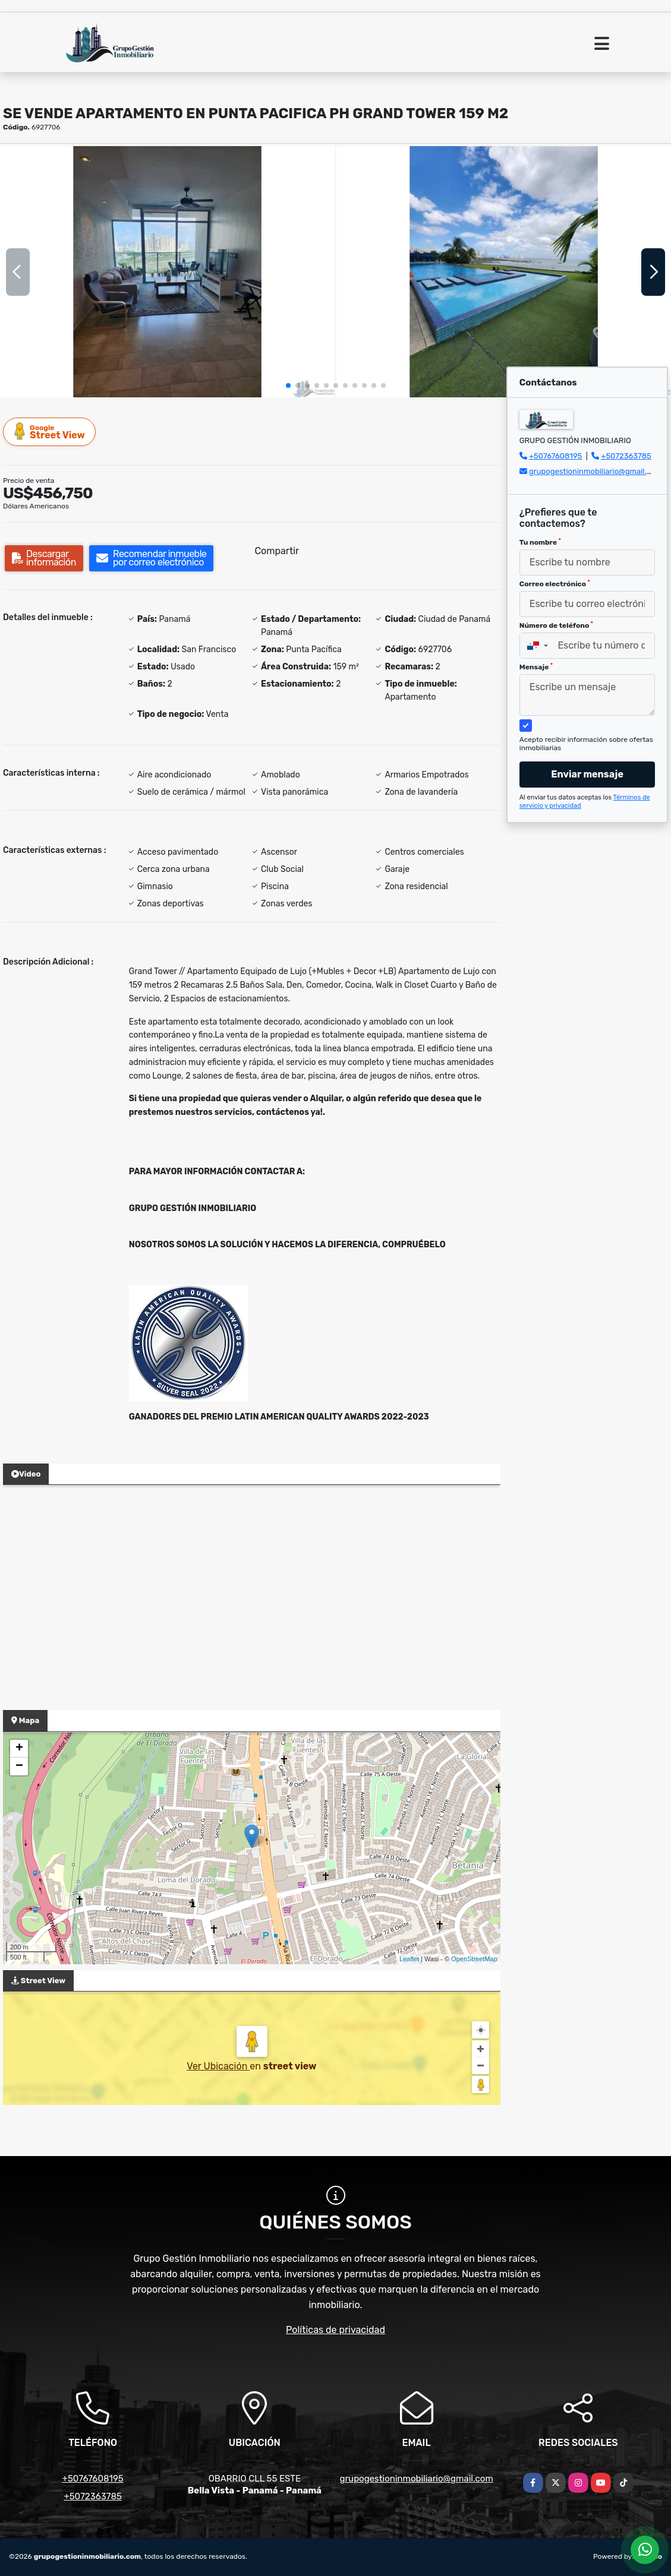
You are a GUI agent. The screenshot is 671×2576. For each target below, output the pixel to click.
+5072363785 (626, 455)
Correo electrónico (554, 584)
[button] (288, 385)
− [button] (19, 1766)
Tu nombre (540, 542)
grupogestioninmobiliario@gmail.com (595, 471)
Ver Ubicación (218, 2066)
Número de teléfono (556, 625)
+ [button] (19, 1749)
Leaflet (409, 1958)
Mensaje (536, 667)
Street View (50, 431)
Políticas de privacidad (335, 2329)
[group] (167, 271)
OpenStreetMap (474, 1958)
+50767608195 (555, 455)
